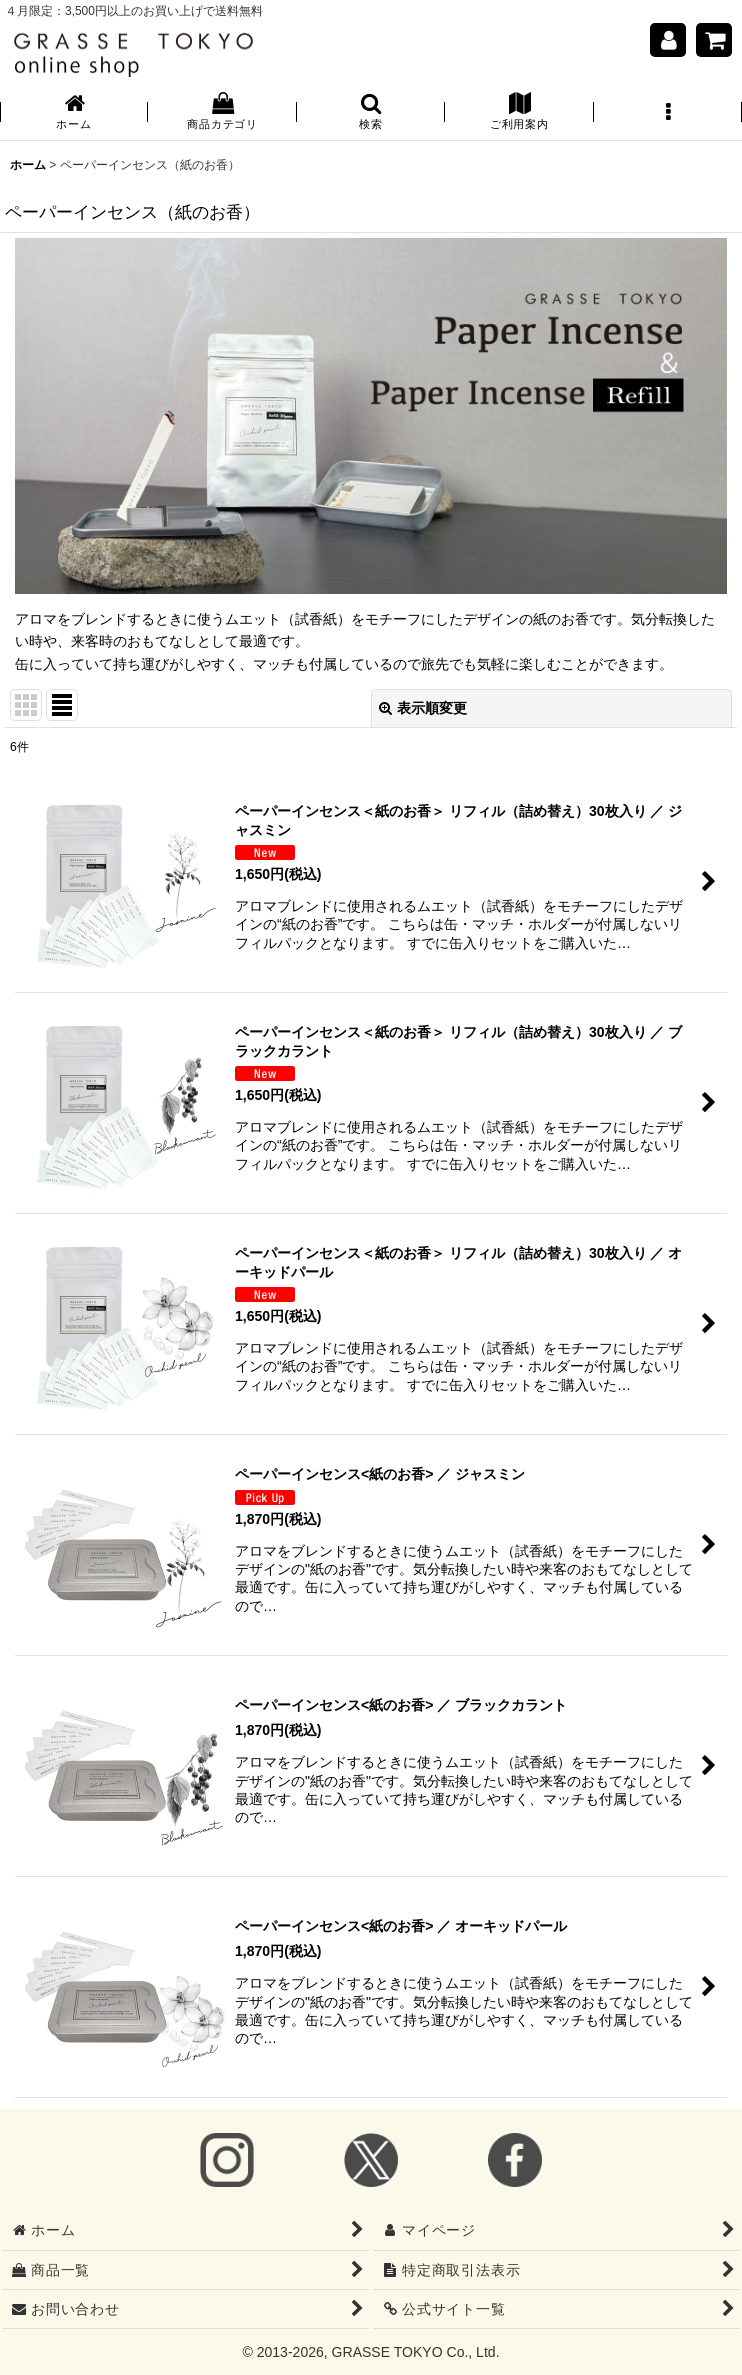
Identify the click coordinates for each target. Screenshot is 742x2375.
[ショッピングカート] (714, 40)
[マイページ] (668, 40)
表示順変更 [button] (423, 708)
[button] (371, 113)
